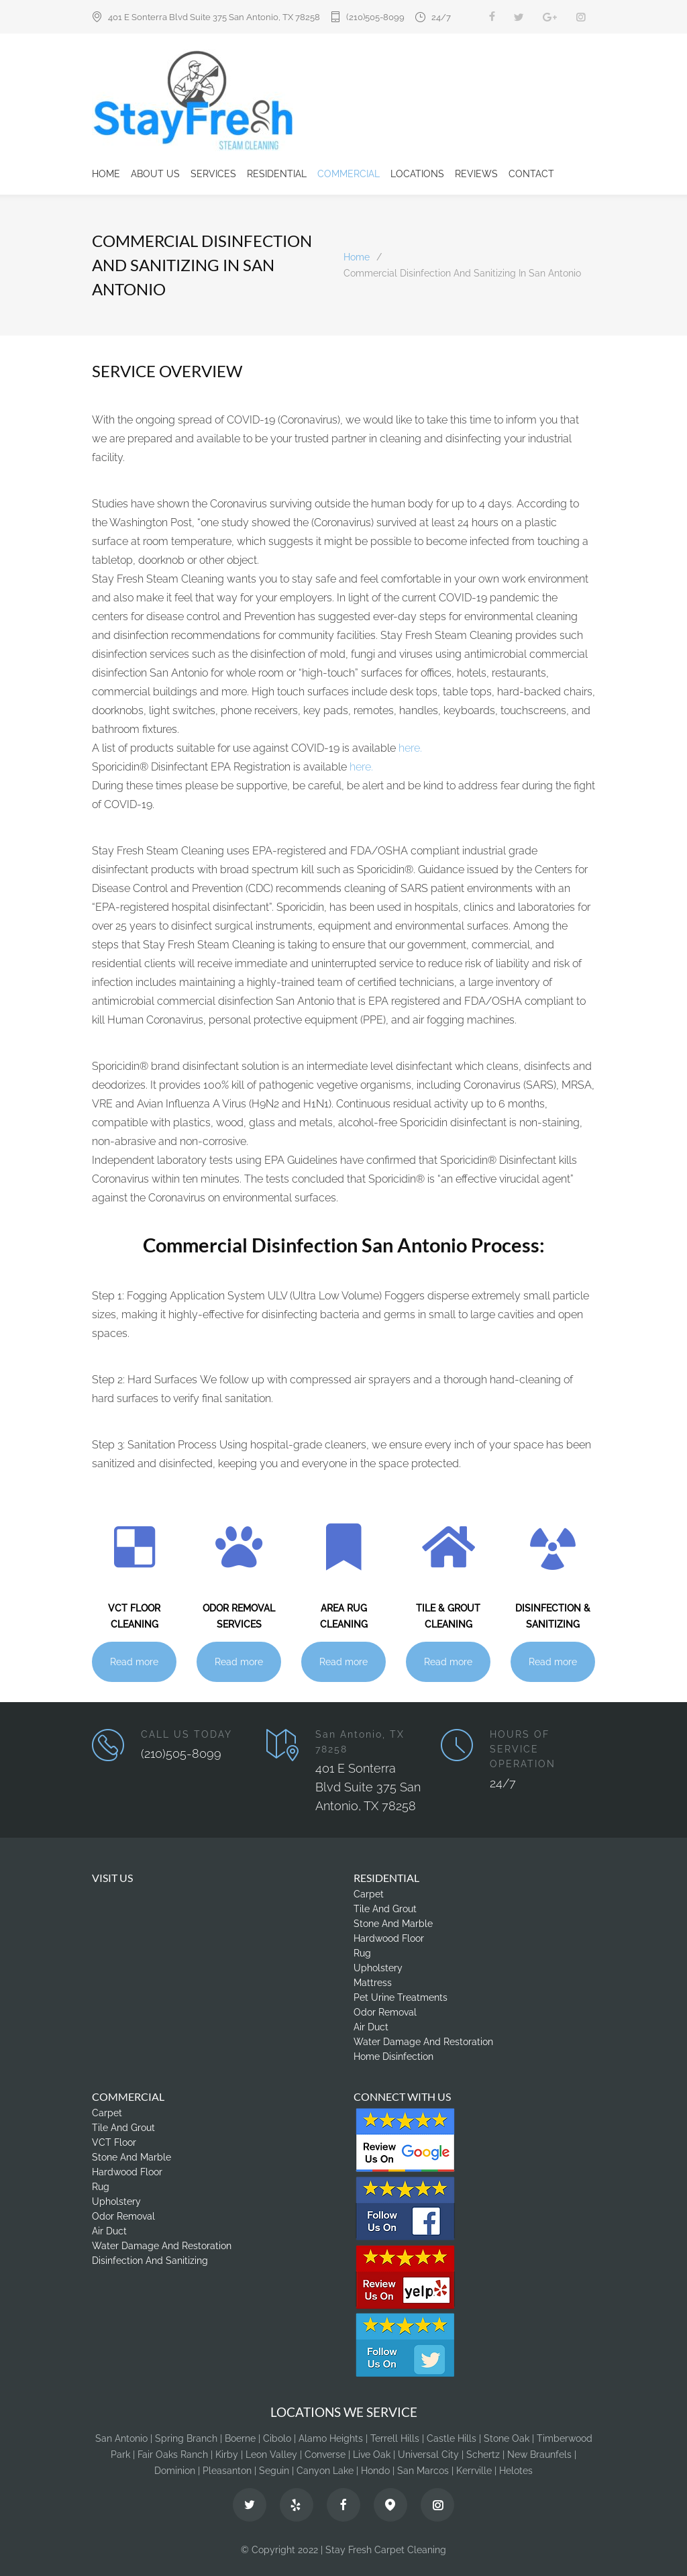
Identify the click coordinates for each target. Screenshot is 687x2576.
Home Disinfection (393, 2056)
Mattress (373, 1982)
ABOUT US (155, 173)
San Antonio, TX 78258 (360, 1741)
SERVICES (213, 173)
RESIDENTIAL (277, 173)
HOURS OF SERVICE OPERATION (523, 1749)
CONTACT (531, 173)
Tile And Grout (385, 1908)
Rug (362, 1953)
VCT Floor (114, 2142)
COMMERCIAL (348, 173)
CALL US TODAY (186, 1734)
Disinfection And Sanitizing (150, 2260)
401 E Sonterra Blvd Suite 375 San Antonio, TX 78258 (214, 17)
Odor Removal (385, 2012)
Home (357, 257)
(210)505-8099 (375, 17)
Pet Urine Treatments (400, 1997)
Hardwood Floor (389, 1938)
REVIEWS (476, 173)
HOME (106, 173)
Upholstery (378, 1968)
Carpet (369, 1894)
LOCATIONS (417, 173)
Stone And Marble (393, 1923)
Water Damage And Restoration (423, 2041)
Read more (134, 1661)
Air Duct (371, 2027)
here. (410, 748)
